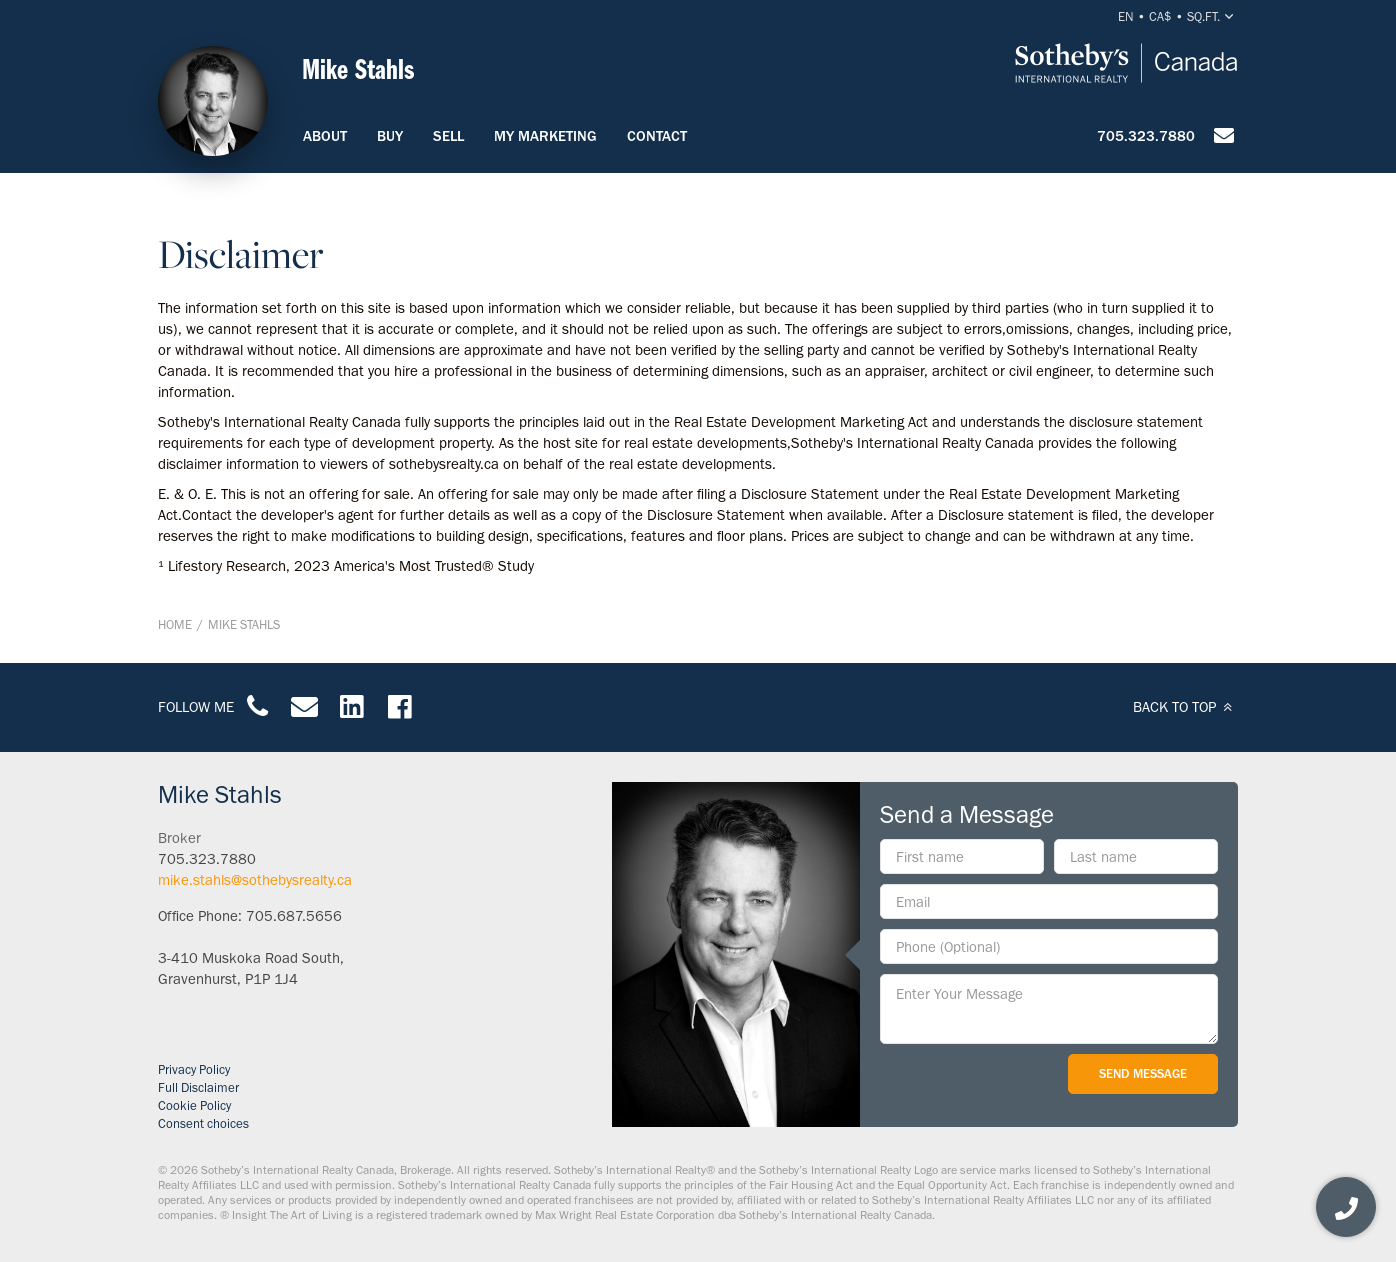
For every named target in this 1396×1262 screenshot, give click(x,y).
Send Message (1143, 1073)
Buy (390, 136)
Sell (448, 136)
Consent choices (203, 1123)
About (325, 136)
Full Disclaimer (198, 1087)
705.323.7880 (1146, 136)
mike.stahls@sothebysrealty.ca (255, 880)
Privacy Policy (194, 1069)
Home (175, 624)
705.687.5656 (294, 916)
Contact (657, 136)
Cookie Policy (194, 1105)
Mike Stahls (244, 624)
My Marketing (545, 136)
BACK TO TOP (1185, 707)
